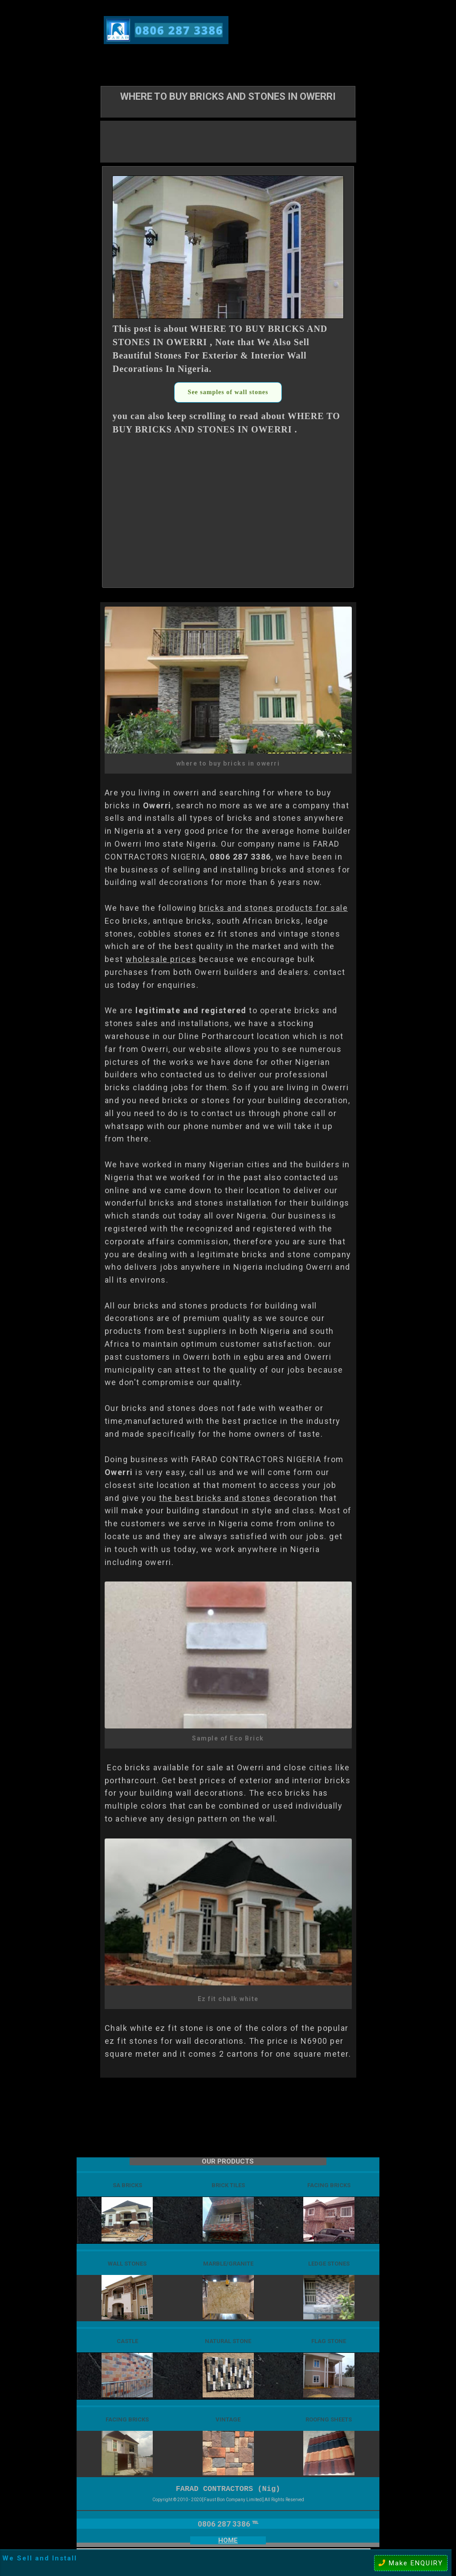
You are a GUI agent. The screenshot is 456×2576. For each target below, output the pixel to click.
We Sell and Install (39, 2558)
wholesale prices (161, 959)
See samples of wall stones (228, 392)
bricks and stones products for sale (273, 908)
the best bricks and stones (215, 1498)
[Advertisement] (228, 141)
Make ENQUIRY (411, 2563)
